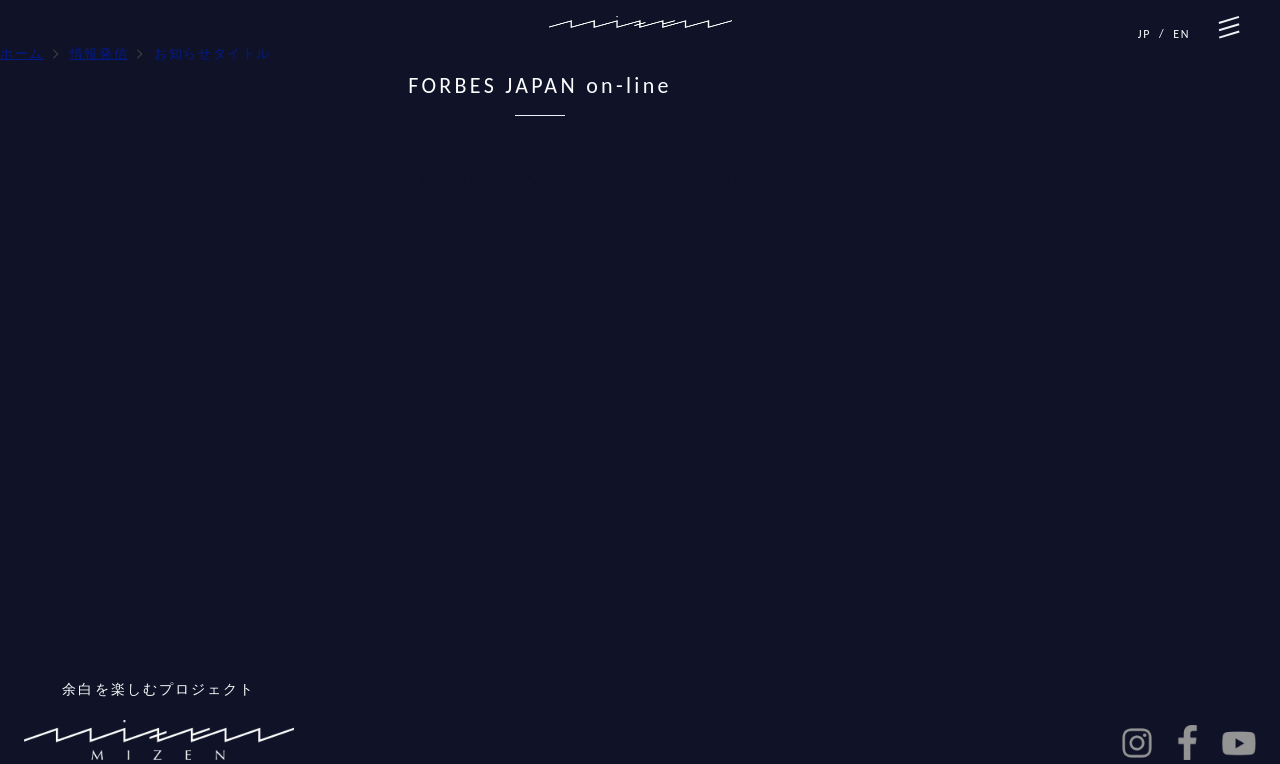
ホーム (22, 53)
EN (1181, 34)
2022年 (1048, 207)
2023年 (1048, 175)
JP (1144, 34)
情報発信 (99, 53)
